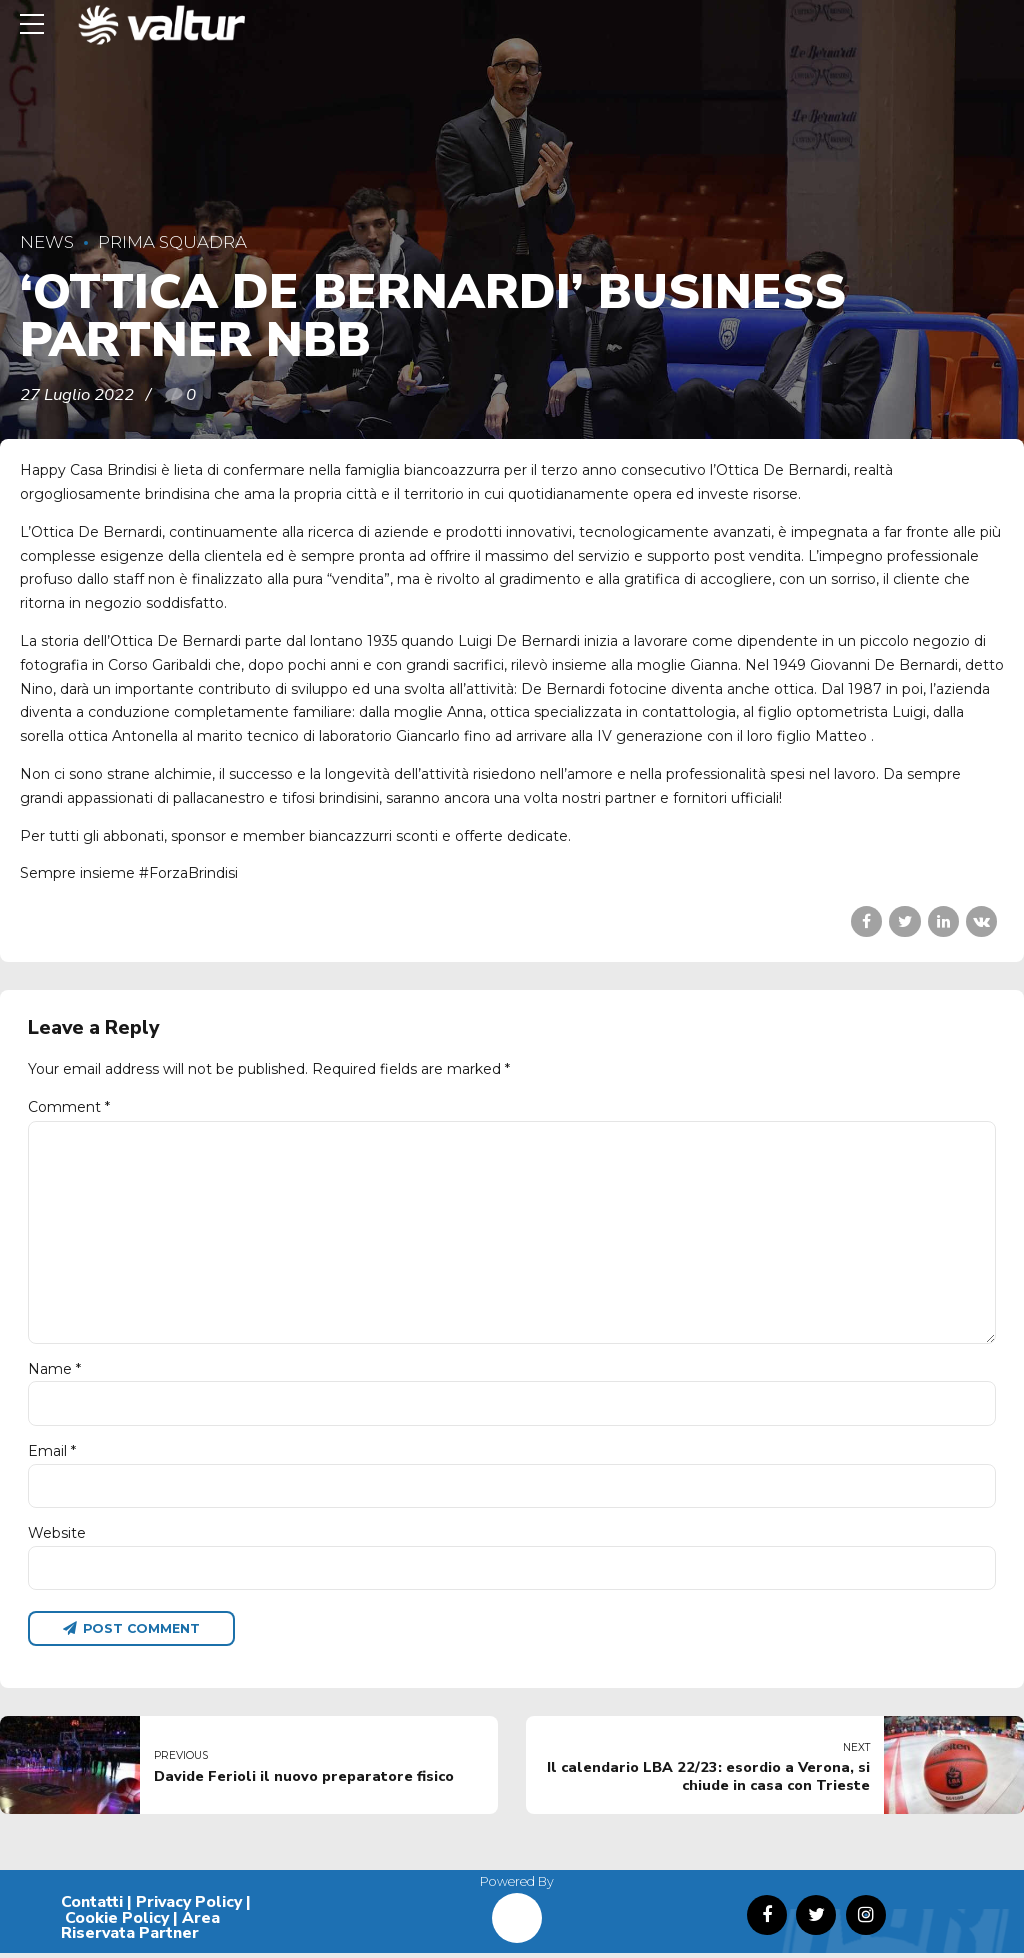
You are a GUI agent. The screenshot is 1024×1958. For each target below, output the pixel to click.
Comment (69, 1107)
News (47, 242)
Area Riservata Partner (140, 1930)
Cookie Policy (117, 1922)
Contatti (92, 1906)
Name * (54, 1371)
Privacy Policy (189, 1906)
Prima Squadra (172, 242)
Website (57, 1537)
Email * (52, 1454)
